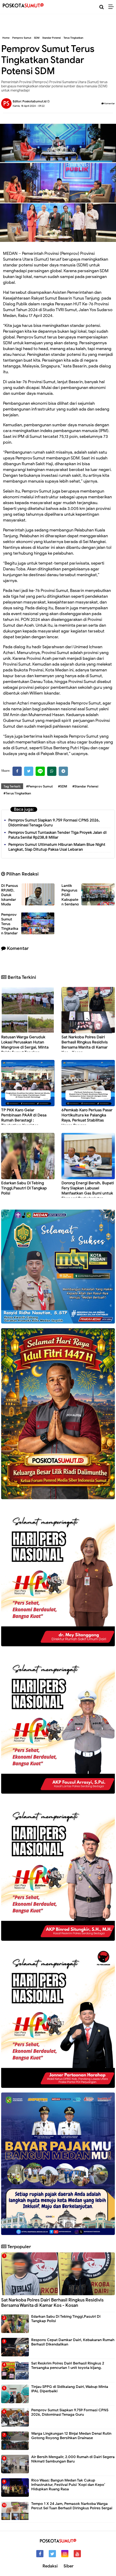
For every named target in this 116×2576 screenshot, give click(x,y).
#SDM (62, 786)
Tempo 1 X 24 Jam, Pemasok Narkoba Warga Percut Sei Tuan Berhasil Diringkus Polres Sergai (71, 2505)
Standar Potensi (51, 37)
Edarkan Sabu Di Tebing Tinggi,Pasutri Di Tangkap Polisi (24, 1188)
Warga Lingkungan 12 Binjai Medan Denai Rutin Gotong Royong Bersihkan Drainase (71, 2435)
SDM (37, 37)
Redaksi (50, 2566)
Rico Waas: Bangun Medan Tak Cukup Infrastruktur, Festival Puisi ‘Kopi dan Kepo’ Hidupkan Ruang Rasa (68, 2484)
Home (5, 37)
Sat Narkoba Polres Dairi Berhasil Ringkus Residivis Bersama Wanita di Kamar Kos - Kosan (84, 1045)
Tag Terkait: (12, 786)
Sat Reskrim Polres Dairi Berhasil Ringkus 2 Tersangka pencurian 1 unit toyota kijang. (67, 2365)
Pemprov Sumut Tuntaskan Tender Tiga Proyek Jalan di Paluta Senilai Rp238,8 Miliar (57, 835)
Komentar (108, 103)
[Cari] (101, 7)
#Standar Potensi (85, 786)
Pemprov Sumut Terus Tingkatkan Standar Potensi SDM (12, 926)
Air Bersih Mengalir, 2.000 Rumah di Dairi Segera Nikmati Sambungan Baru (73, 2459)
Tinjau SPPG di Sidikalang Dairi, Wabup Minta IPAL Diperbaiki (69, 2388)
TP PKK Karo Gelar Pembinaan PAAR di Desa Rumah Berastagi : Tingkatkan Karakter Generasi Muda (23, 1120)
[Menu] (112, 7)
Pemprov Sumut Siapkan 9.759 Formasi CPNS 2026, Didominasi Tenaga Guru (69, 2412)
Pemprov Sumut (21, 37)
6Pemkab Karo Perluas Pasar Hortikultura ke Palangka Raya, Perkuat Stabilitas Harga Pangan (87, 1118)
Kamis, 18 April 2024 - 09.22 (29, 105)
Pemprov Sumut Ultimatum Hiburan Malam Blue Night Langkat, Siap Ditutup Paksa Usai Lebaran (56, 847)
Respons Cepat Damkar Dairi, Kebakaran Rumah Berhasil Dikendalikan (72, 2342)
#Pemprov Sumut (39, 786)
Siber (68, 2566)
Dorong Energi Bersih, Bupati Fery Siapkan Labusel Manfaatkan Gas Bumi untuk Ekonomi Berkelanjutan (87, 1191)
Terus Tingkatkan (73, 37)
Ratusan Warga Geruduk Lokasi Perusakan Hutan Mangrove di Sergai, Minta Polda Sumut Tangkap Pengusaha (25, 1047)
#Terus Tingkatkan (17, 793)
